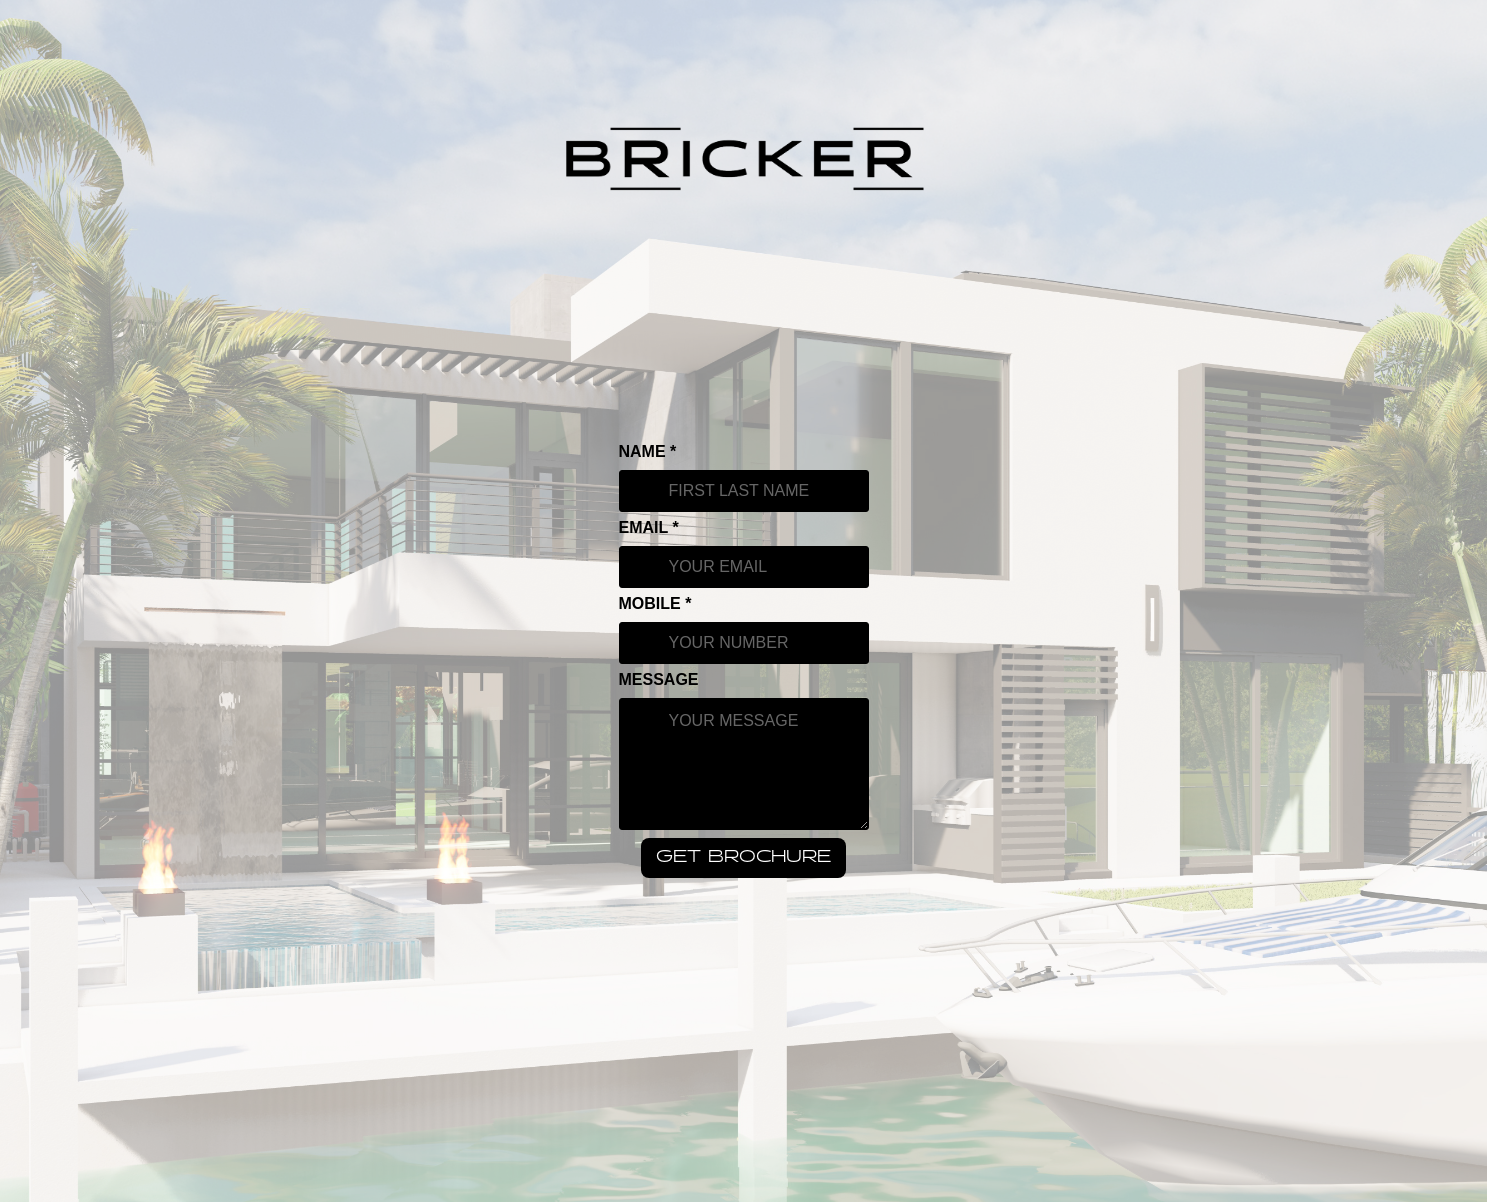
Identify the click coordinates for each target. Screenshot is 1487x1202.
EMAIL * (649, 528)
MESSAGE (659, 680)
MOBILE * (655, 604)
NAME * (648, 452)
